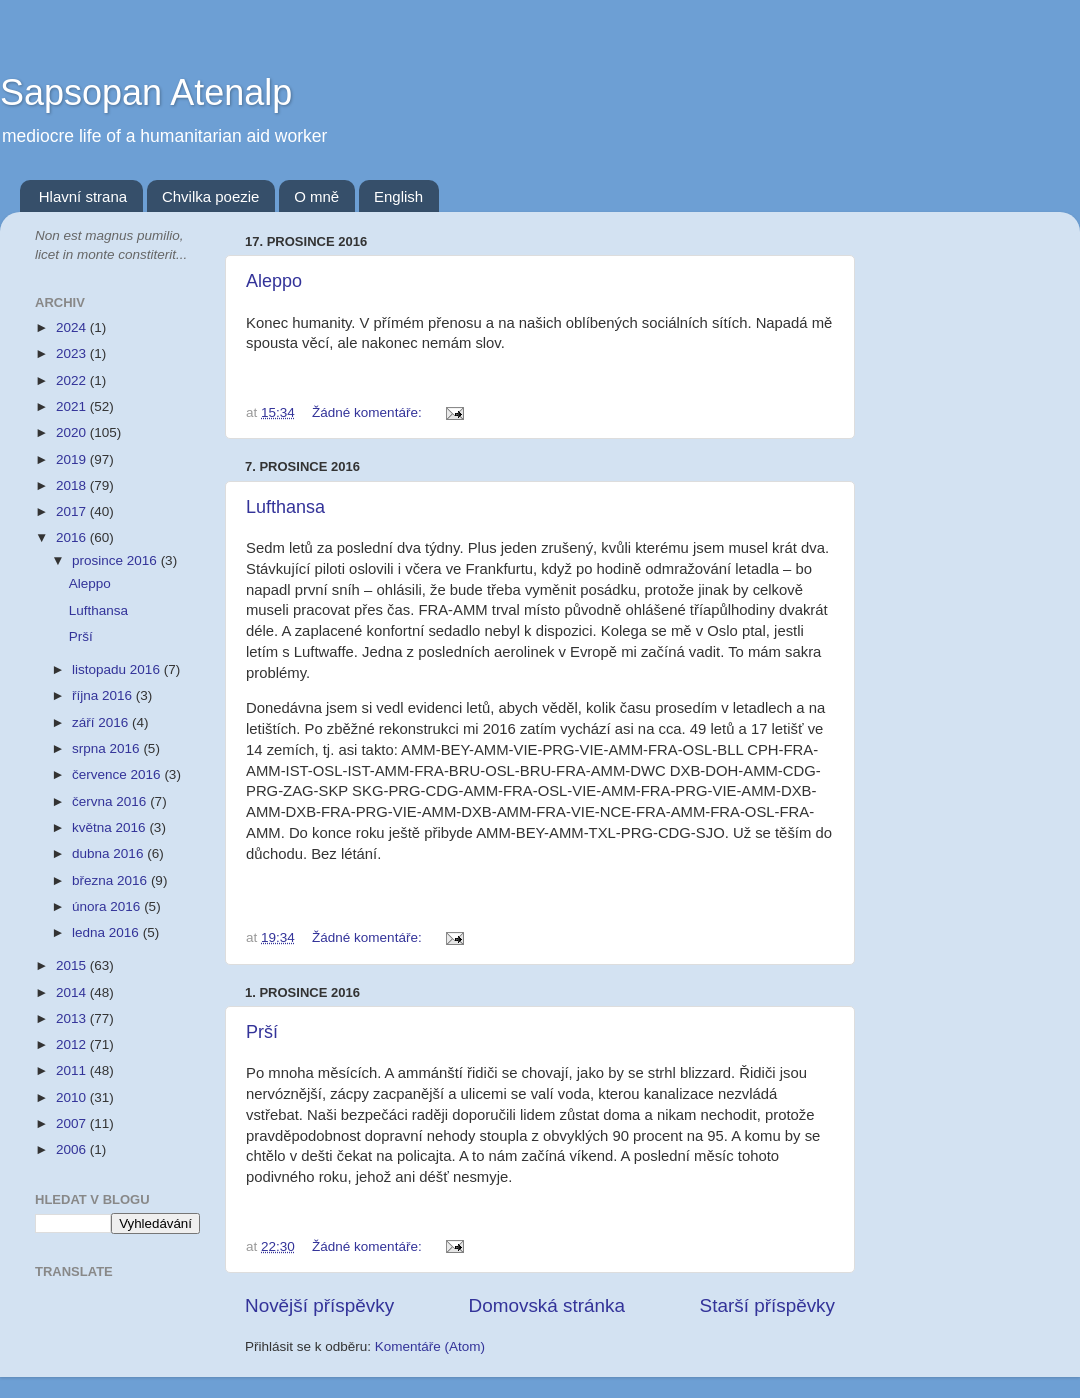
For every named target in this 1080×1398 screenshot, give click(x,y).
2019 (73, 459)
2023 (73, 353)
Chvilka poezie (211, 196)
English (398, 196)
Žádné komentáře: (368, 412)
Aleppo (274, 281)
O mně (316, 196)
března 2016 (111, 880)
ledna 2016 (107, 932)
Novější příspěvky (319, 1305)
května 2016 (110, 827)
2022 (73, 380)
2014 (73, 992)
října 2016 (104, 695)
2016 (73, 537)
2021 (73, 406)
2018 (73, 485)
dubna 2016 (109, 853)
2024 (73, 327)
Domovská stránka (547, 1305)
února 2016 (108, 906)
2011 (73, 1070)
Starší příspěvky (767, 1305)
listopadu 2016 (118, 669)
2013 (73, 1018)
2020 (73, 432)
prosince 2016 (116, 560)
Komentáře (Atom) (430, 1346)
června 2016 (111, 801)
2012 (73, 1044)
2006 (73, 1149)
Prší (262, 1032)
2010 (73, 1097)
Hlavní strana (83, 196)
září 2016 (102, 722)
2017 (73, 511)
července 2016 (118, 774)
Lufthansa (285, 507)
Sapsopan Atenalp (146, 92)
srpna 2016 (107, 748)
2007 (73, 1123)
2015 (73, 965)
